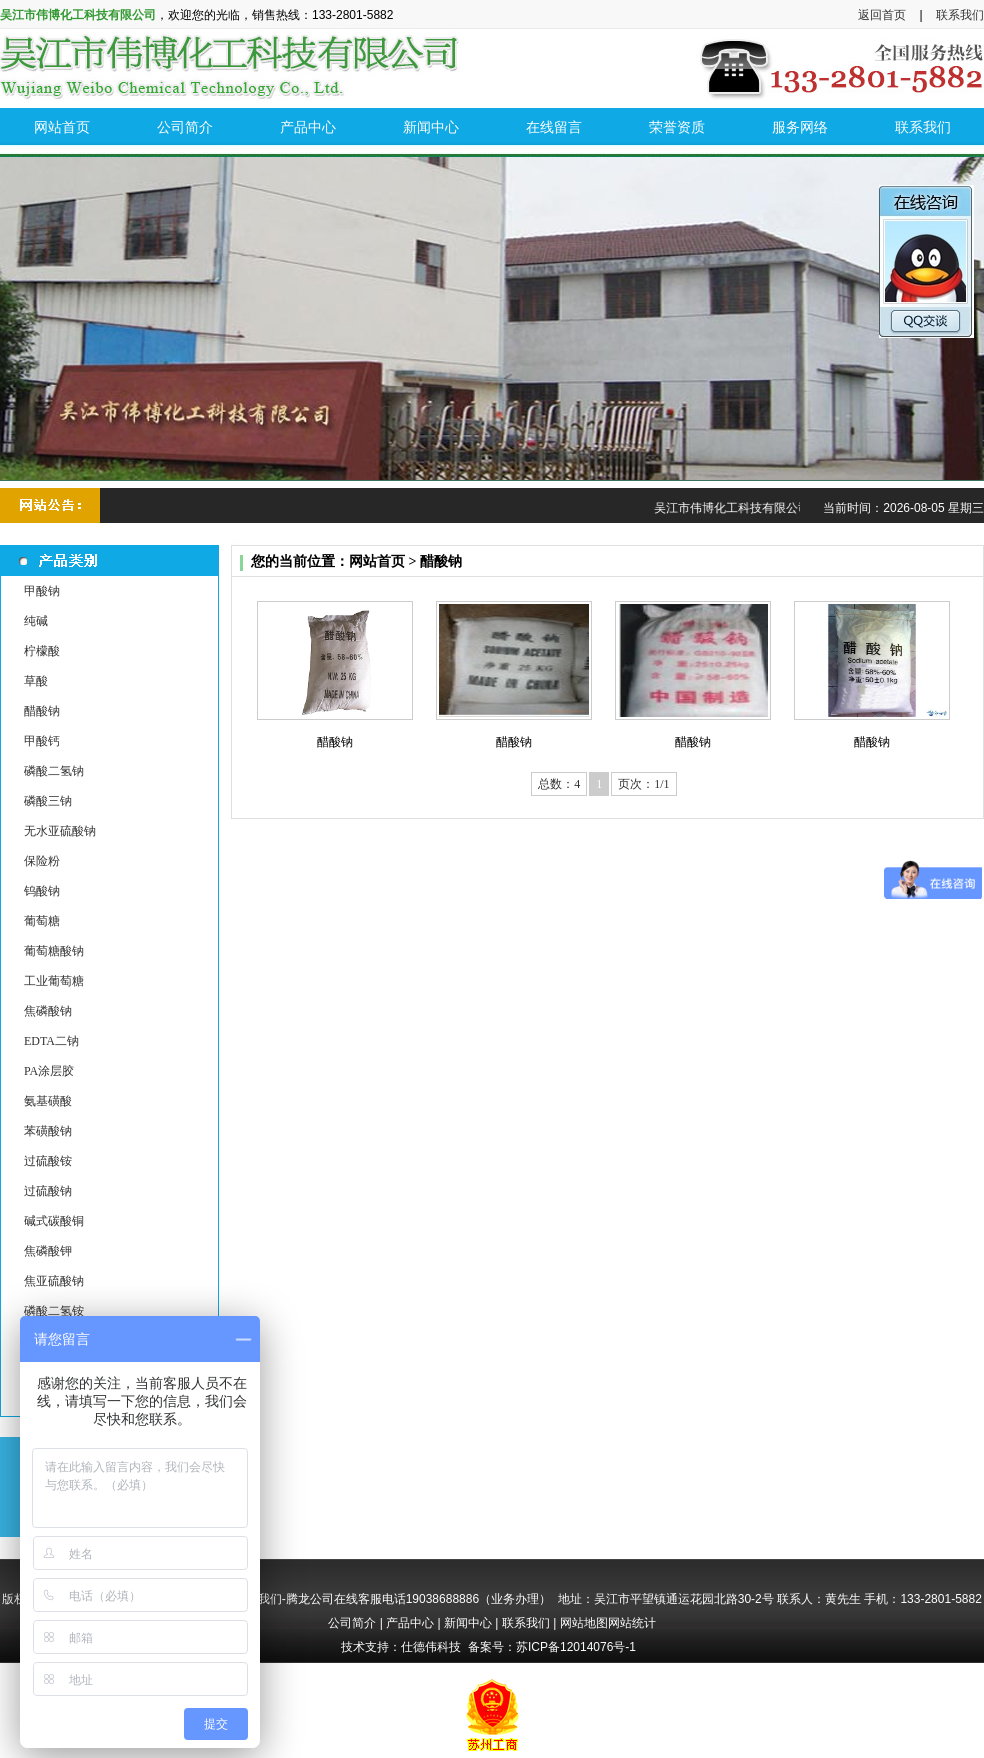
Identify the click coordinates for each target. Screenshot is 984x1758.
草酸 (36, 681)
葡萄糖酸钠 (54, 951)
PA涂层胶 (49, 1071)
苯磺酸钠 (48, 1131)
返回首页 (882, 15)
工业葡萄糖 (54, 981)
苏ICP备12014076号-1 (576, 1647)
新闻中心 (468, 1623)
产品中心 (410, 1623)
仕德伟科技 (431, 1647)
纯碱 (36, 621)
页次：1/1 (643, 784)
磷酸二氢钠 (54, 771)
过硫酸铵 (48, 1161)
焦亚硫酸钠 (54, 1281)
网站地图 (584, 1623)
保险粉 (42, 861)
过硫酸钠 (48, 1191)
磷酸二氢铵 (54, 1311)
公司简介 (352, 1623)
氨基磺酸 (48, 1101)
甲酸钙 (42, 741)
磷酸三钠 (48, 801)
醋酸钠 (42, 711)
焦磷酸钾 (48, 1251)
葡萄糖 (42, 921)
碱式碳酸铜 (54, 1221)
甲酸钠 (42, 591)
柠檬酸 (42, 651)
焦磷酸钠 (48, 1011)
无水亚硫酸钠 (60, 831)
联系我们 (960, 15)
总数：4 (559, 784)
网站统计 (632, 1623)
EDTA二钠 (51, 1041)
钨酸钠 (42, 891)
